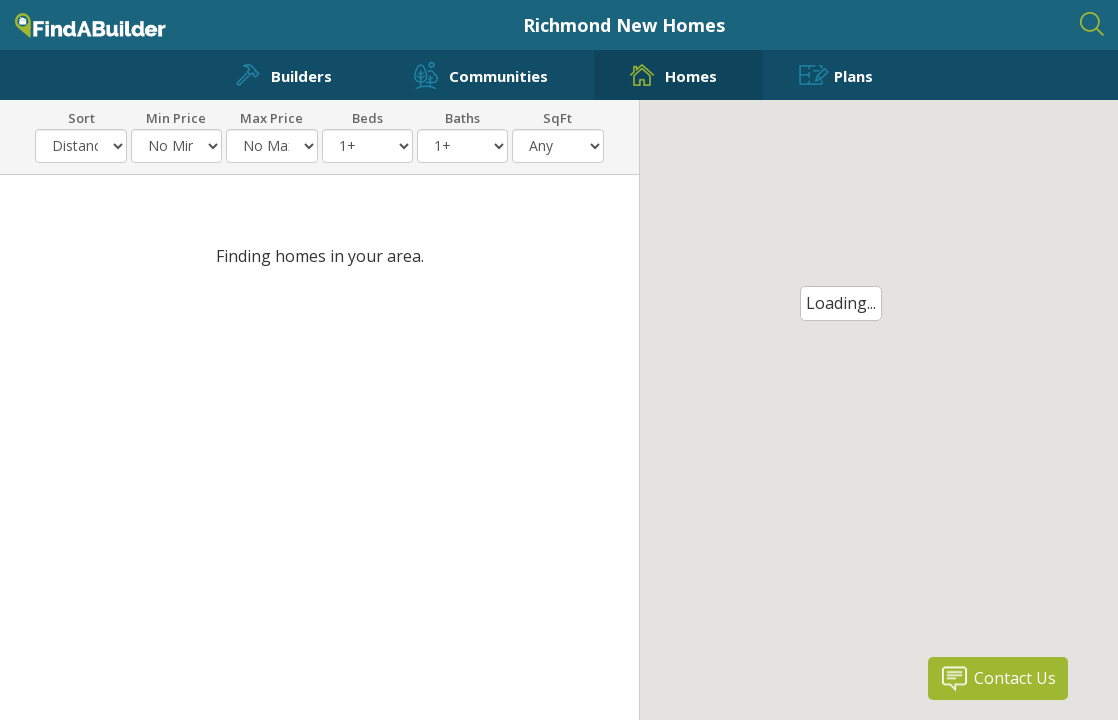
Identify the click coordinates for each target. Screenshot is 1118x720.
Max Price (271, 117)
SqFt (557, 117)
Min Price (176, 117)
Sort (81, 117)
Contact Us (1015, 678)
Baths (462, 117)
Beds (367, 117)
